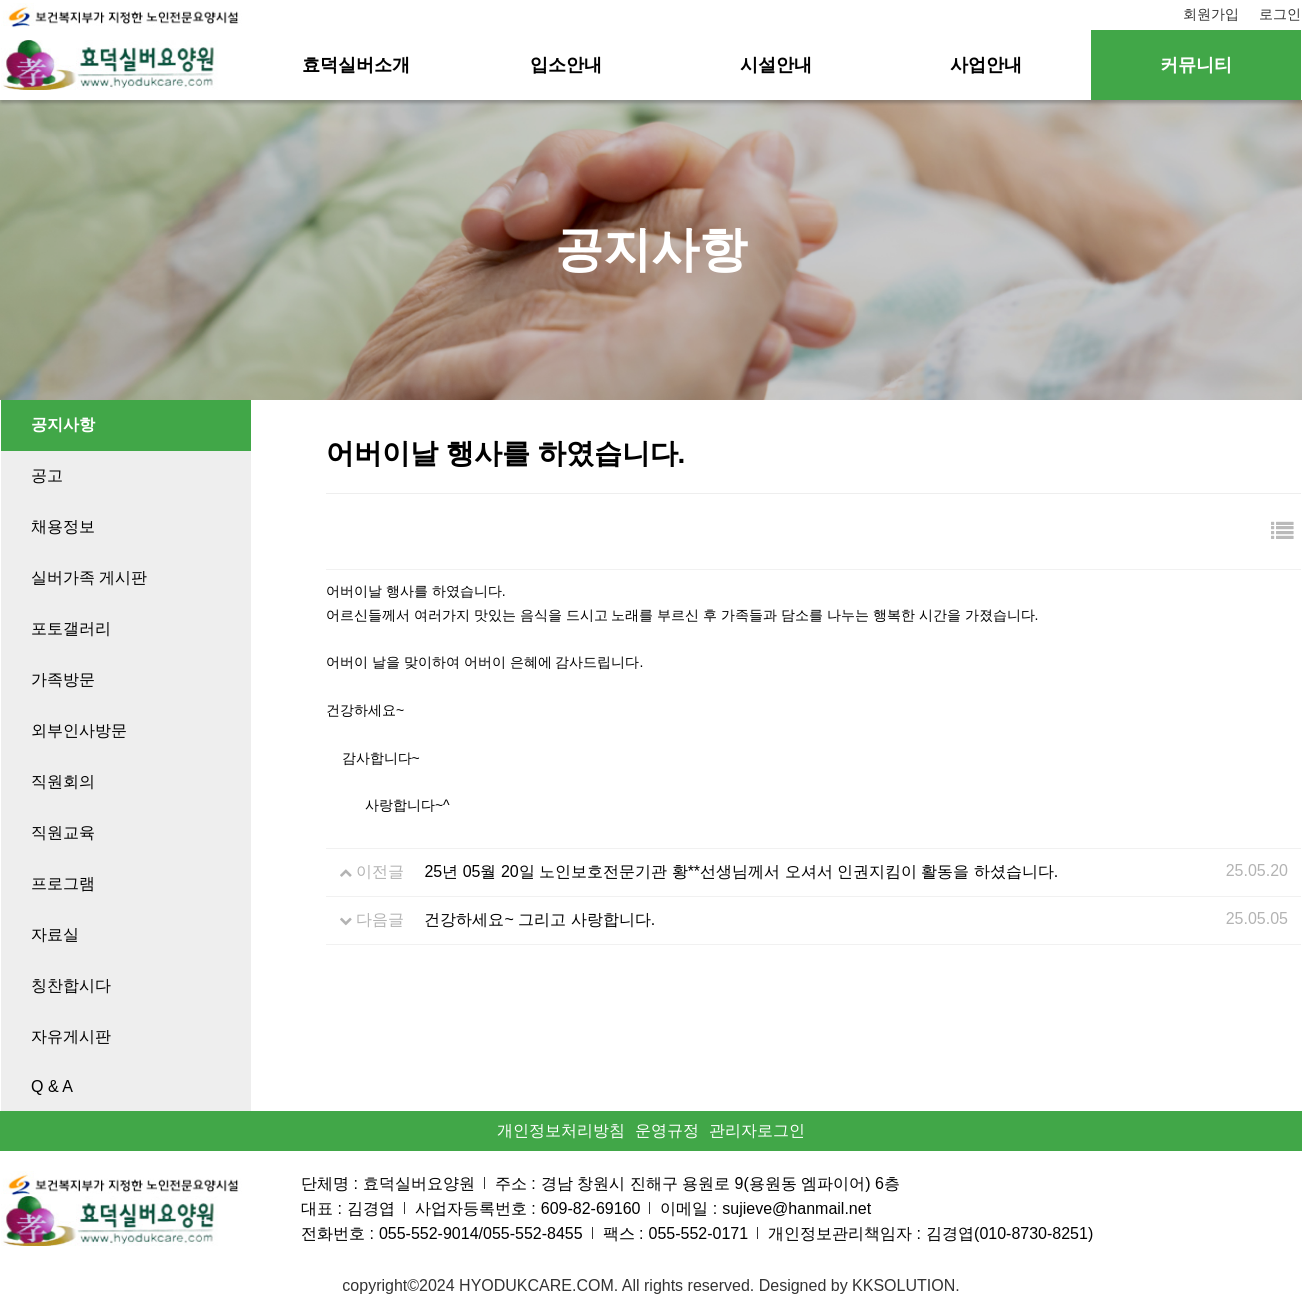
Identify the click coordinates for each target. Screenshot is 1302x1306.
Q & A (52, 1086)
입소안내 (566, 65)
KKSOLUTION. (906, 1285)
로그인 (1280, 14)
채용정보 (63, 526)
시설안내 (776, 65)
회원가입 (1211, 14)
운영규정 (667, 1130)
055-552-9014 (429, 1233)
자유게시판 (71, 1036)
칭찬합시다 (71, 985)
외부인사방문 (79, 730)
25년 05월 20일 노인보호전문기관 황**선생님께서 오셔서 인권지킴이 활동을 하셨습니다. (741, 871)
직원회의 (63, 781)
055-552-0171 (699, 1233)
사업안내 (986, 65)
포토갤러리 (71, 628)
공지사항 (63, 424)
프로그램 (63, 883)
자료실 (55, 934)
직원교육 (63, 832)
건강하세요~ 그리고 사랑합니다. (539, 919)
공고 (47, 475)
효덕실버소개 (356, 65)
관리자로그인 (757, 1130)
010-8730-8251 (1033, 1233)
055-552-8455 (533, 1233)
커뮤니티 (1196, 65)
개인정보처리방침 (561, 1130)
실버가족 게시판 (89, 577)
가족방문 (63, 679)
